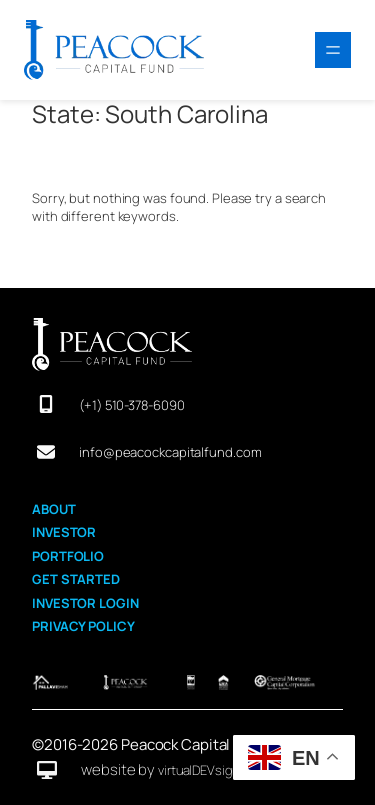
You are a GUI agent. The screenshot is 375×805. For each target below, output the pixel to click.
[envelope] (46, 452)
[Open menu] (333, 50)
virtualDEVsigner (203, 770)
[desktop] (47, 770)
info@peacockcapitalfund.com (170, 452)
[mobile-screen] (46, 404)
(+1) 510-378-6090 (131, 405)
